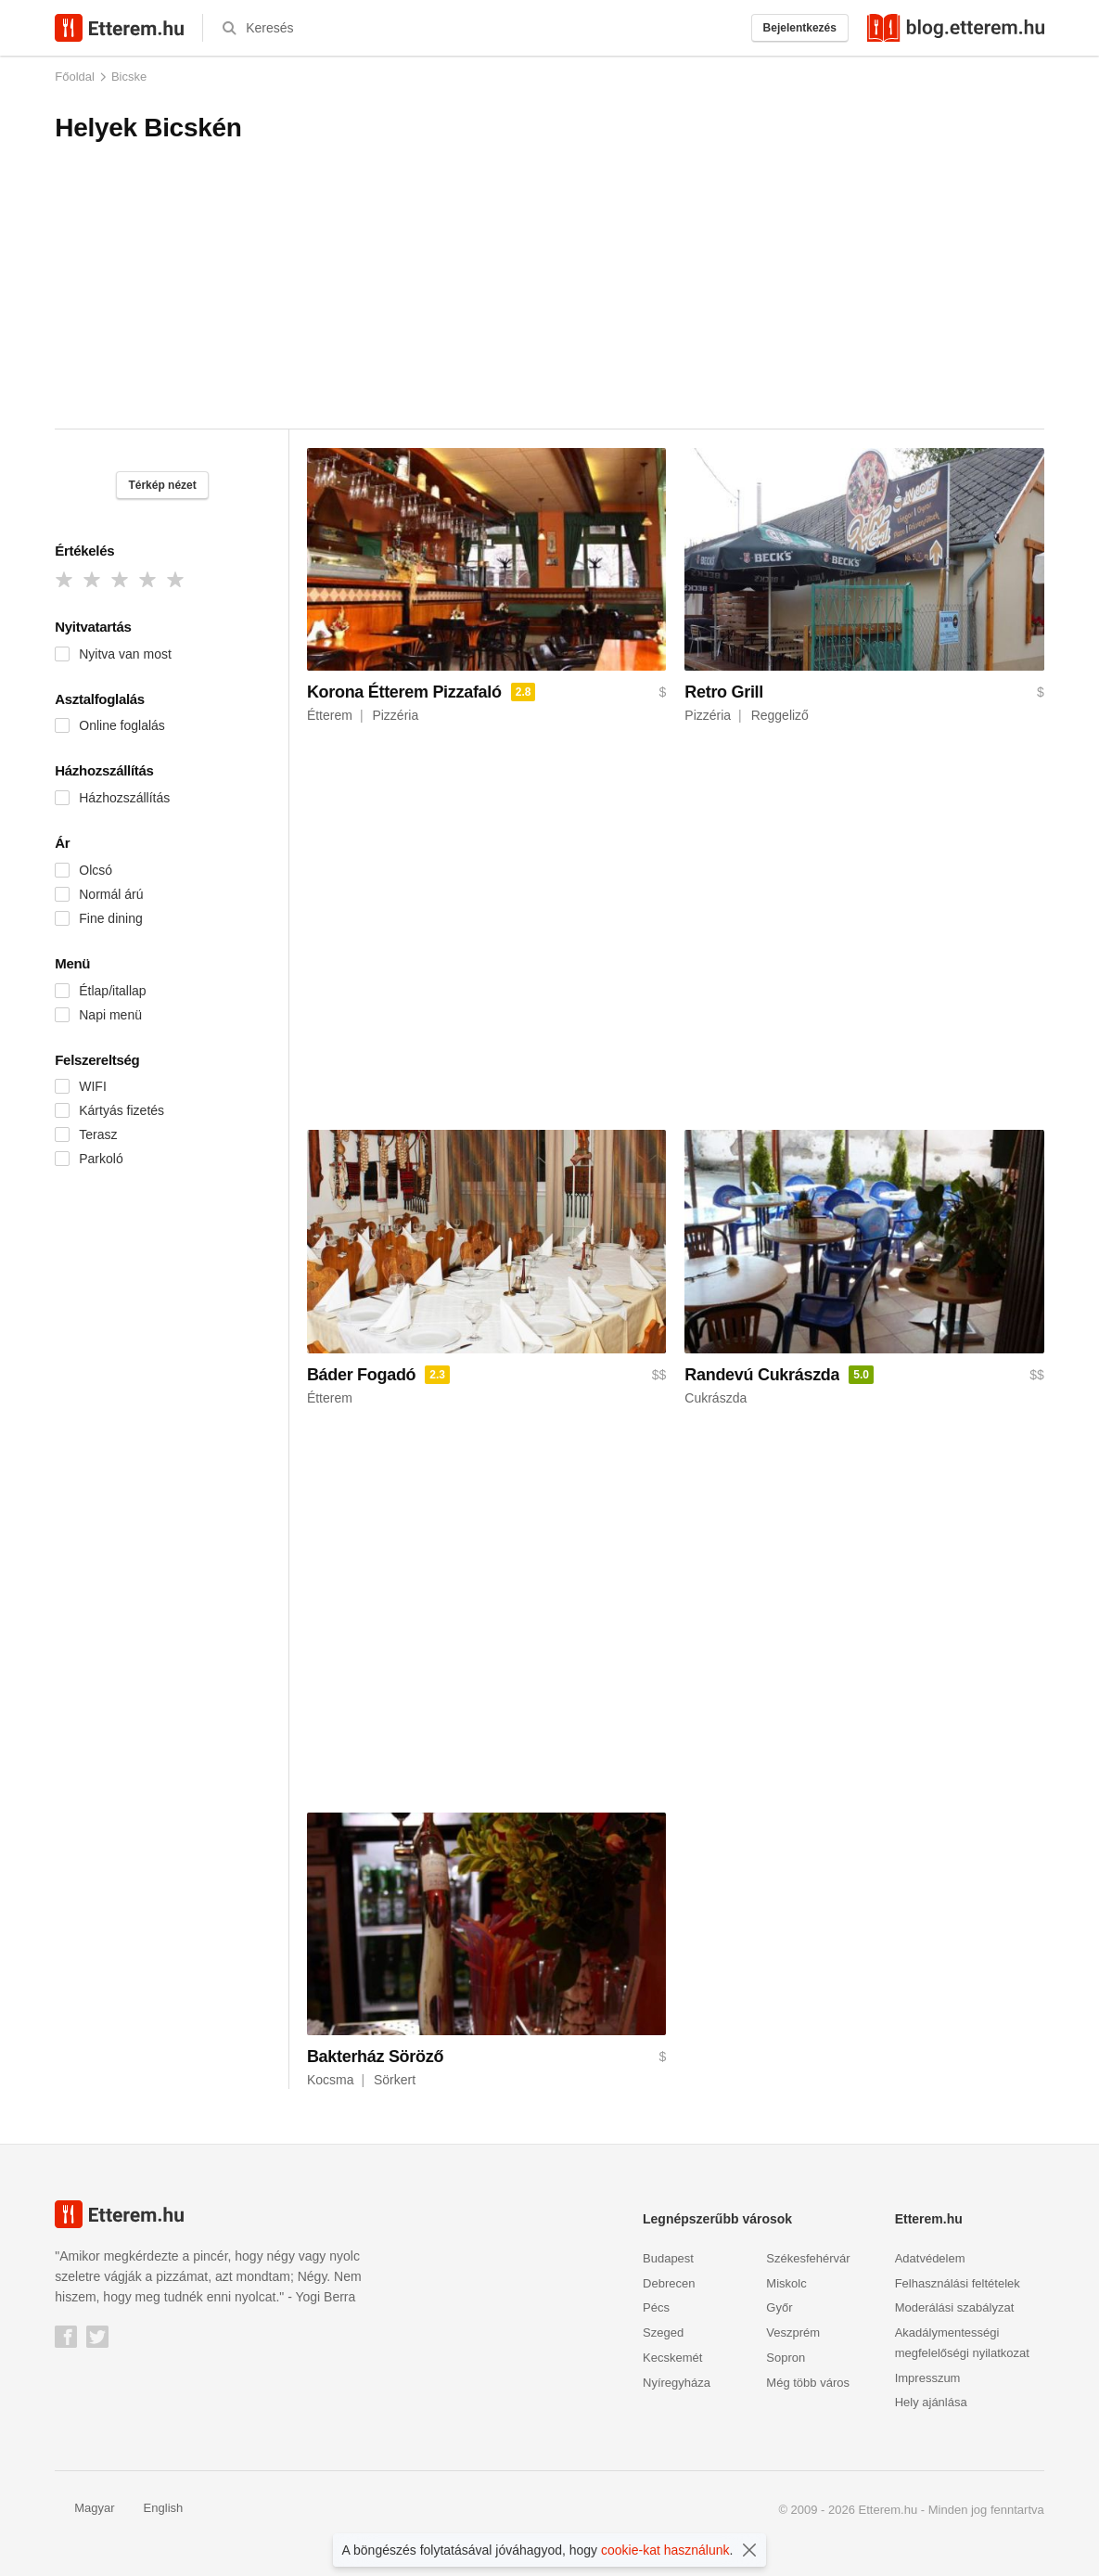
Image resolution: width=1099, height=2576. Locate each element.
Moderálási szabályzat (955, 2307)
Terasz (98, 1134)
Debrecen (669, 2283)
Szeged (663, 2332)
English (154, 2508)
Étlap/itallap (112, 990)
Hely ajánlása (931, 2402)
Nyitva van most (125, 654)
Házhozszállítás (124, 797)
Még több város (808, 2383)
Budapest (668, 2258)
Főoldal (75, 76)
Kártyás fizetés (121, 1110)
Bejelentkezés (800, 27)
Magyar (84, 2508)
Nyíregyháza (676, 2383)
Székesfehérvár (808, 2258)
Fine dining (111, 918)
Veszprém (793, 2332)
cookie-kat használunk (665, 2550)
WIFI (93, 1086)
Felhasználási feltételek (957, 2283)
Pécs (656, 2307)
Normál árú (111, 894)
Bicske (129, 76)
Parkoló (100, 1158)
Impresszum (928, 2378)
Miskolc (786, 2283)
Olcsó (95, 870)
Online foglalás (122, 725)
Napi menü (110, 1014)
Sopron (785, 2358)
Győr (779, 2307)
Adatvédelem (930, 2258)
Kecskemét (672, 2358)
